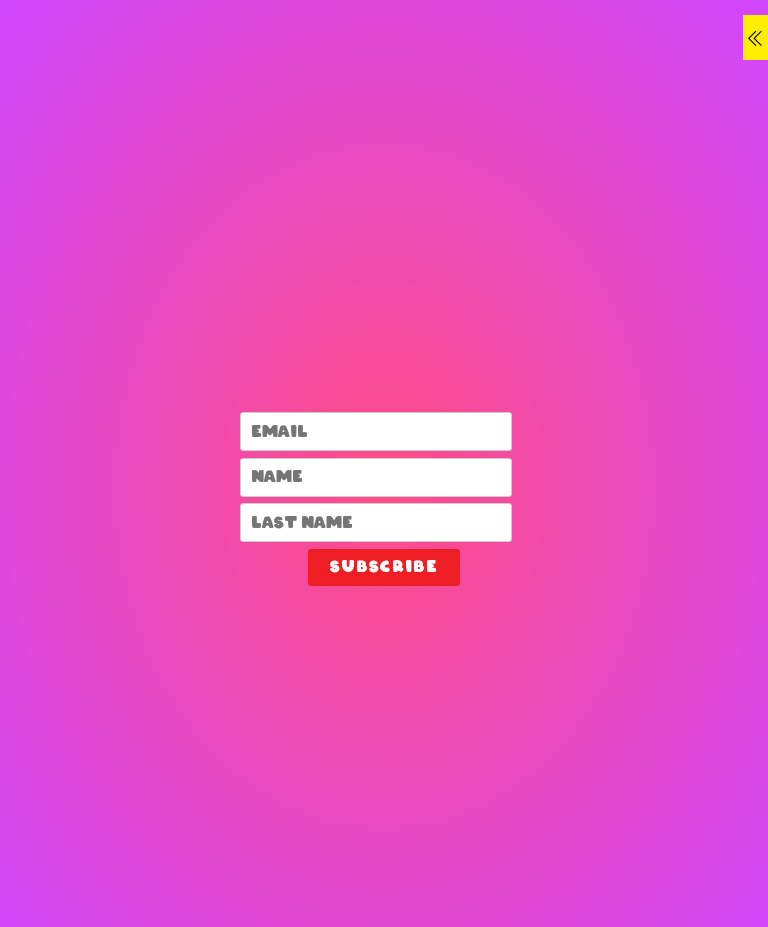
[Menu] (755, 37)
